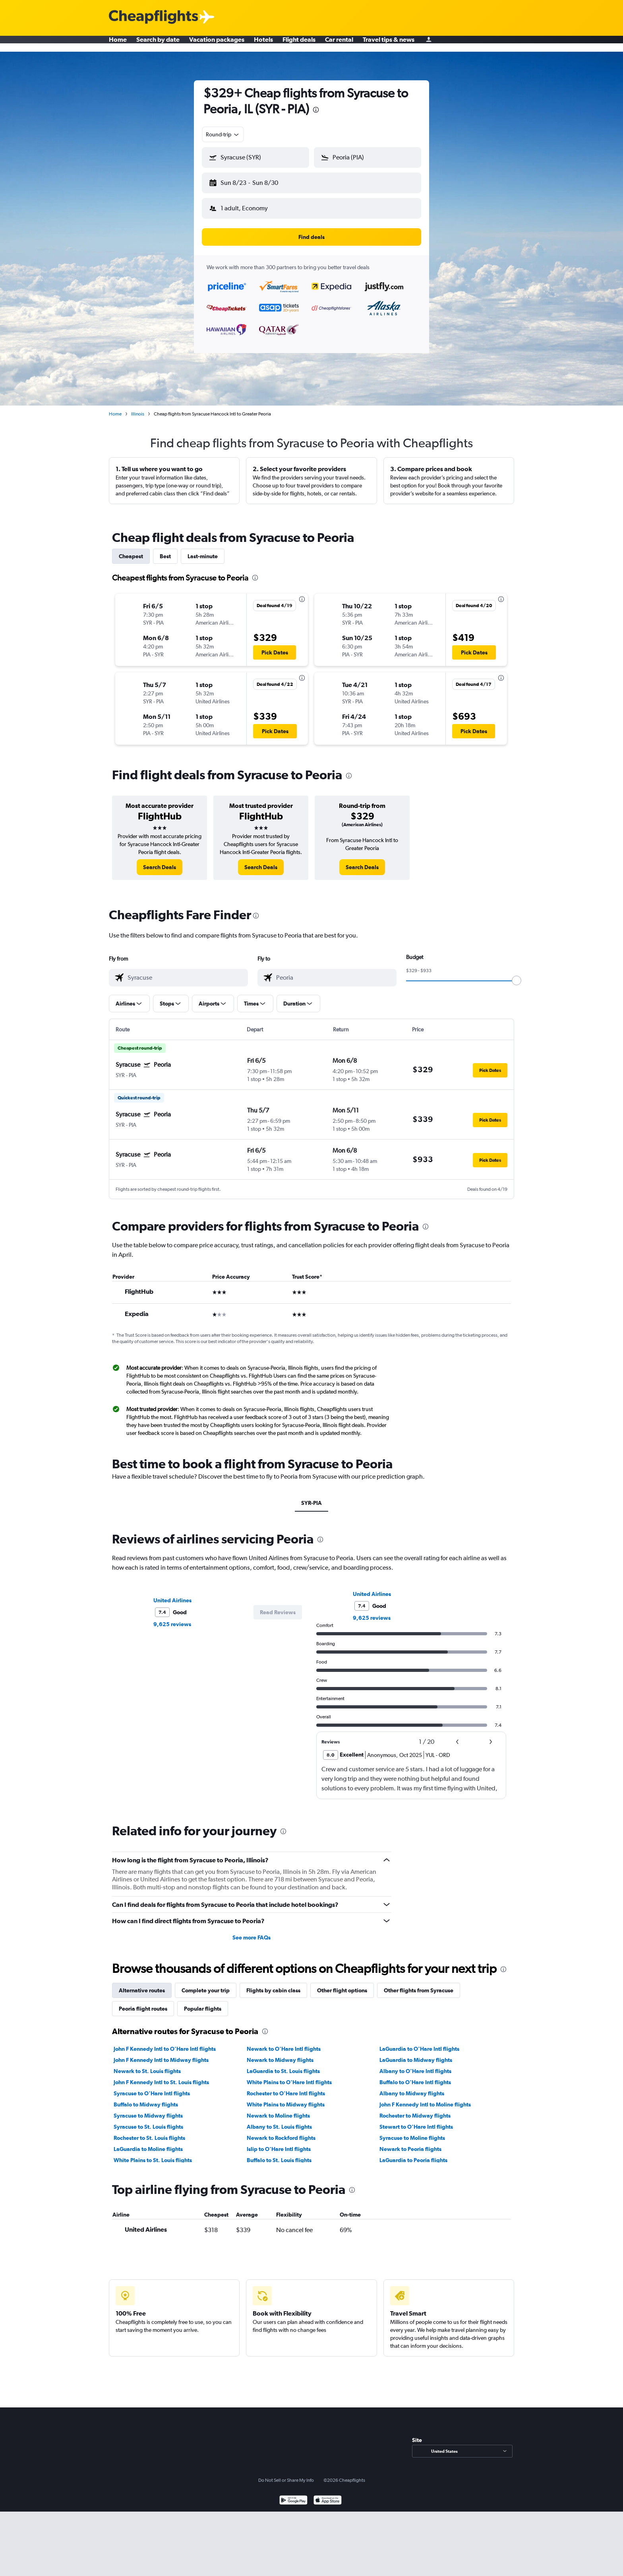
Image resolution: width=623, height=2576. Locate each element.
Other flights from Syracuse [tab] (418, 1984)
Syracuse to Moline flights (412, 2131)
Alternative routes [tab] (142, 1984)
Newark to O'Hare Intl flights (284, 2042)
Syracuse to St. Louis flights (148, 2120)
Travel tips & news (388, 43)
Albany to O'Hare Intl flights (415, 2065)
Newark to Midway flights (280, 2053)
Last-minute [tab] (203, 550)
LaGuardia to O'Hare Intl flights (419, 2042)
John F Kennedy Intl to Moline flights (425, 2098)
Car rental (339, 43)
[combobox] (223, 134)
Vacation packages (216, 43)
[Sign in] (429, 44)
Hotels (263, 43)
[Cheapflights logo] (153, 17)
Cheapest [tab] (131, 550)
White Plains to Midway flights (286, 2098)
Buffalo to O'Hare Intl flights (415, 2076)
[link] (159, 861)
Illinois (137, 407)
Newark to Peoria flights (410, 2142)
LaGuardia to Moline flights (148, 2142)
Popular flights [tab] (202, 2002)
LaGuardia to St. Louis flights (283, 2065)
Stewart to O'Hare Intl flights (416, 2120)
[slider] (516, 974)
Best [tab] (165, 550)
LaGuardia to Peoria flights (413, 2154)
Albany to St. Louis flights (279, 2120)
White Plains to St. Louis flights (153, 2154)
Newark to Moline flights (278, 2109)
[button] (252, 181)
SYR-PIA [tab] (311, 1496)
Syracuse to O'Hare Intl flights (152, 2087)
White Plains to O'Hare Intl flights (289, 2076)
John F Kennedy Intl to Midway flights (161, 2053)
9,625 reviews (172, 1618)
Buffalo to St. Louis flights (279, 2154)
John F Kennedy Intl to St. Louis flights (161, 2076)
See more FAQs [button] (251, 1931)
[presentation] (315, 109)
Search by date (158, 43)
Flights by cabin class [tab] (273, 1984)
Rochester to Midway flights (415, 2109)
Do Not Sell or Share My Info (286, 2474)
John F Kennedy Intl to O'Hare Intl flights (165, 2042)
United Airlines (172, 1594)
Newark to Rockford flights (281, 2131)
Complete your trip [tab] (206, 1984)
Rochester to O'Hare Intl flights (286, 2087)
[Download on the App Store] (328, 2494)
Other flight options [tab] (342, 1984)
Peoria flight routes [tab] (143, 2002)
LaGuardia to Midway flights (415, 2053)
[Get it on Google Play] (293, 2494)
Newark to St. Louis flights (147, 2065)
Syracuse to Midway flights (148, 2109)
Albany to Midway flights (411, 2087)
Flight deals (298, 43)
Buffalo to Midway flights (146, 2098)
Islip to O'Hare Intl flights (279, 2142)
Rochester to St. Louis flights (149, 2131)
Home (118, 43)
